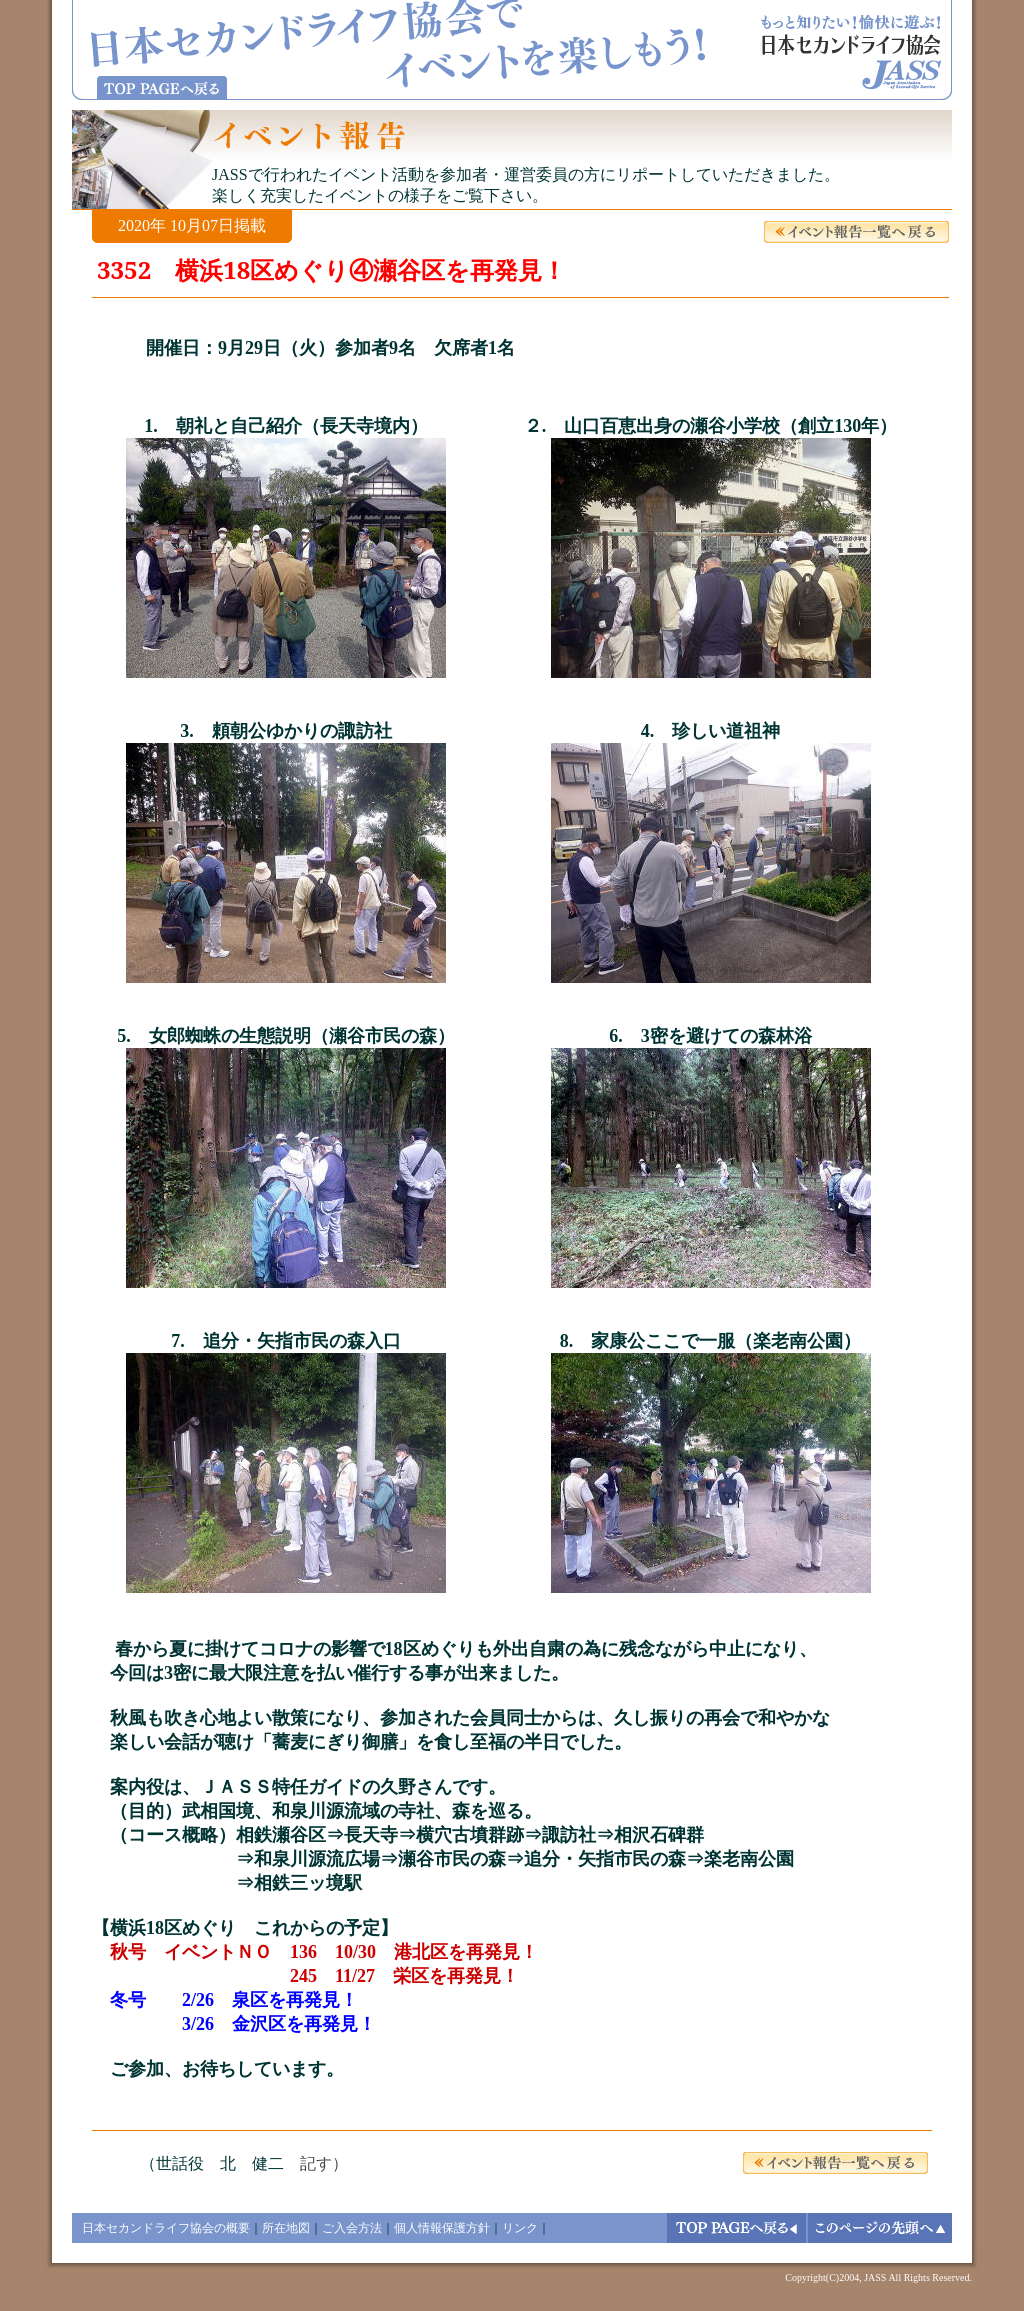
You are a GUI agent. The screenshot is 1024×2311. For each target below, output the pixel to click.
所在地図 (286, 2228)
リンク (520, 2228)
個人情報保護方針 (442, 2228)
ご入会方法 (352, 2228)
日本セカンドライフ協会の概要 (166, 2228)
